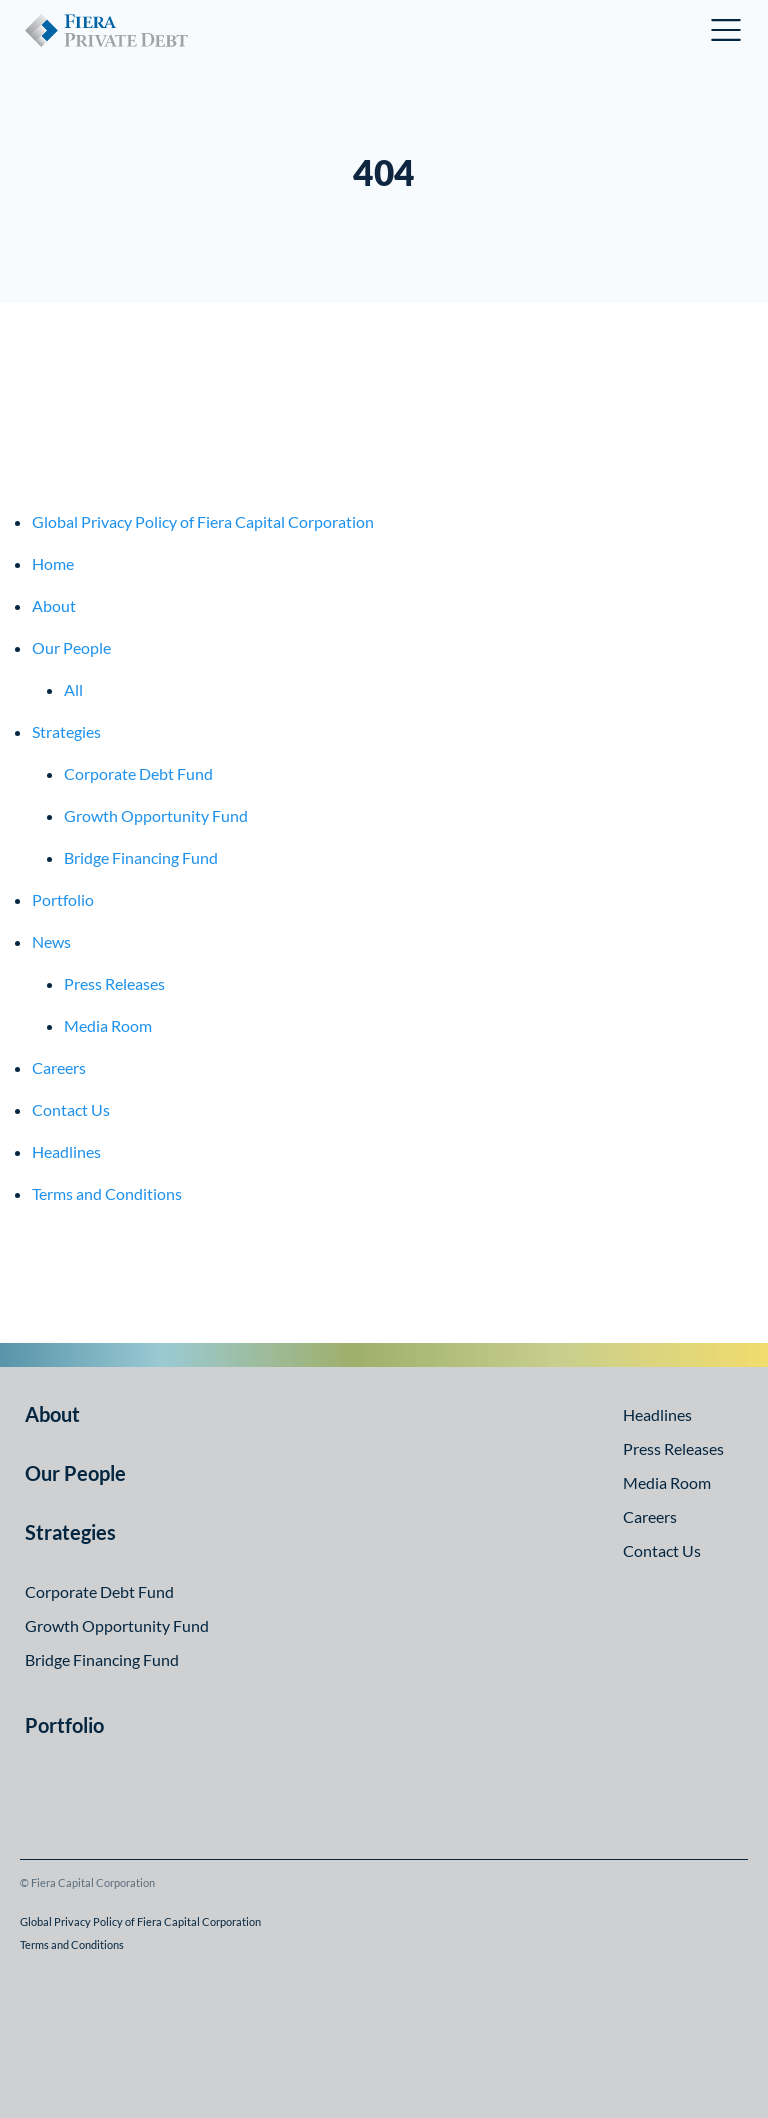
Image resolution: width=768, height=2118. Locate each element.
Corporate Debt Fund (138, 773)
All (73, 689)
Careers (59, 1067)
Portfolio (63, 899)
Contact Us (71, 1109)
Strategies (66, 731)
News (51, 941)
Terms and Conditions (107, 1193)
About (54, 605)
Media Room (108, 1025)
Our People (71, 647)
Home (53, 563)
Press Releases (114, 983)
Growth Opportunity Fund (156, 815)
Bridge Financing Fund (141, 857)
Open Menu (727, 30)
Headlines (66, 1151)
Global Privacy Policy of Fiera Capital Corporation (203, 521)
